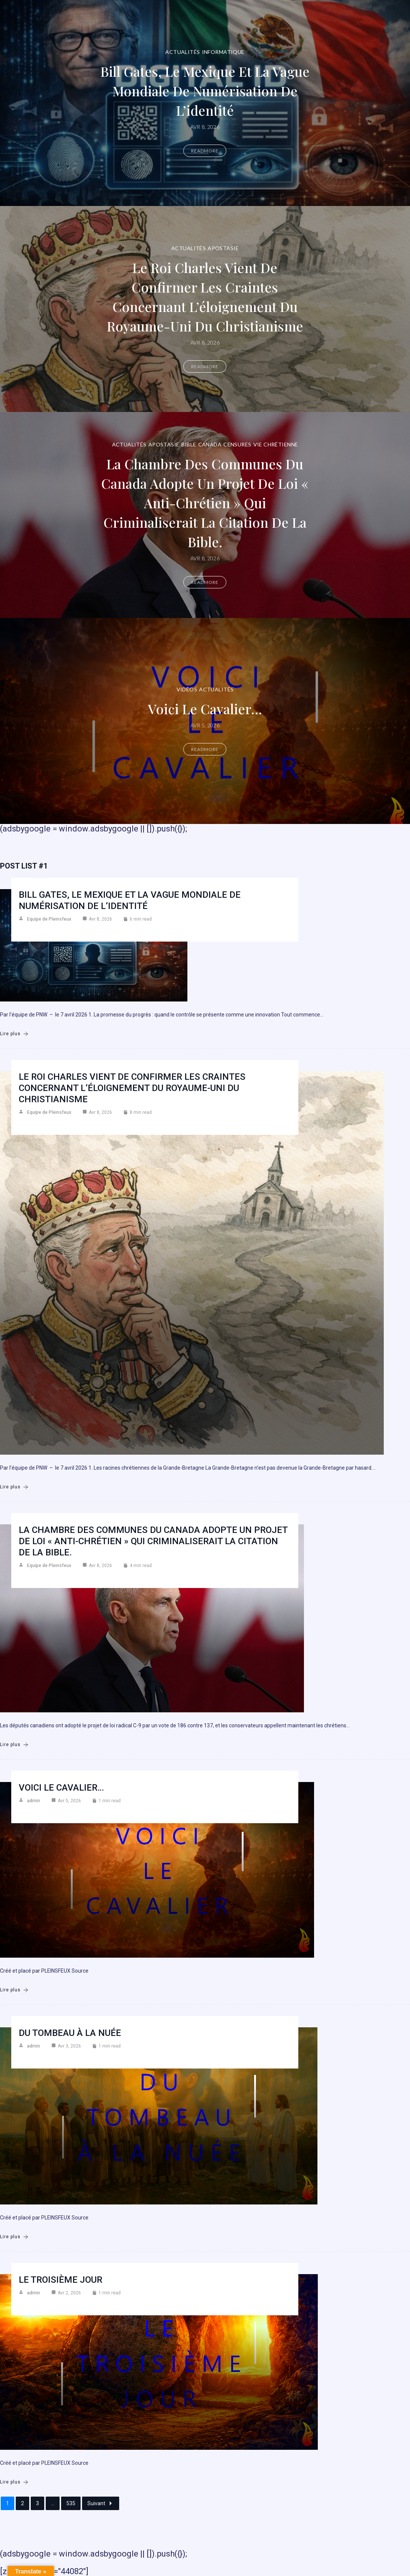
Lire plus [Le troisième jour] (14, 2482)
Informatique (223, 52)
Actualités (182, 52)
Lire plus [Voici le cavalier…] (14, 1990)
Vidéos (187, 689)
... (52, 2503)
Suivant (100, 2503)
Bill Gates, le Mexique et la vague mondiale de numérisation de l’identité (205, 90)
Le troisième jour (60, 2280)
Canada (210, 444)
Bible (188, 444)
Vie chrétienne (275, 444)
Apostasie (223, 248)
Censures (237, 444)
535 (70, 2503)
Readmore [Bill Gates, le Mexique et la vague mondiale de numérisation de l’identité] (204, 151)
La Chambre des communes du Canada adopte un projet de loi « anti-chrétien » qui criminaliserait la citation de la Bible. (205, 502)
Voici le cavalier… (205, 708)
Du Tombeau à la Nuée (70, 2033)
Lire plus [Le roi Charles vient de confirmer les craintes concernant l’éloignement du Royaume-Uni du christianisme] (14, 1487)
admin (33, 1800)
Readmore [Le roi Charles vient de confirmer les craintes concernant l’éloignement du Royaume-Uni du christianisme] (204, 366)
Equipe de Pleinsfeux (49, 919)
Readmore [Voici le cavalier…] (204, 749)
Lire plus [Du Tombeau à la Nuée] (14, 2237)
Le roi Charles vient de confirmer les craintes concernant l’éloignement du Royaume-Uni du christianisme (205, 296)
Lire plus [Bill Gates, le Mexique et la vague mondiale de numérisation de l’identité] (14, 1034)
